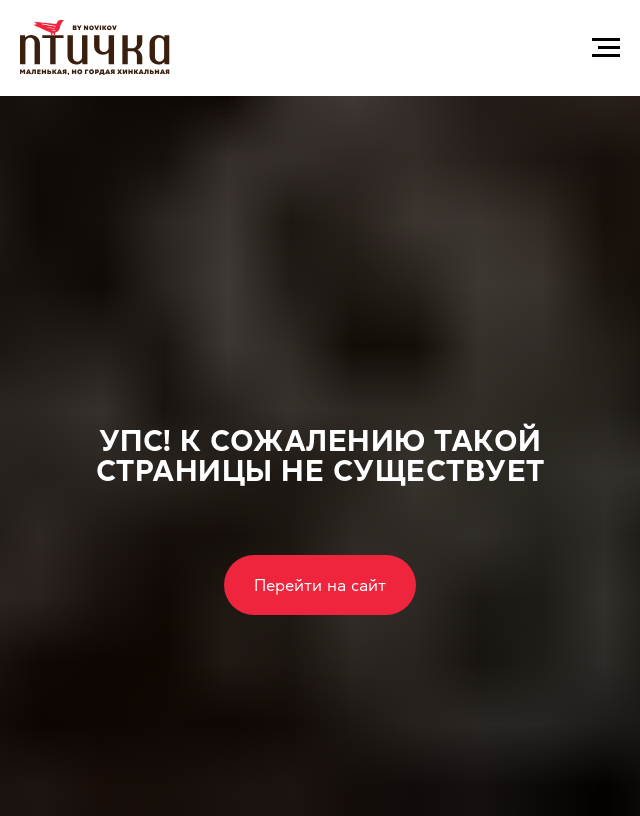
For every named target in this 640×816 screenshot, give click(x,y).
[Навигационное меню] (606, 48)
